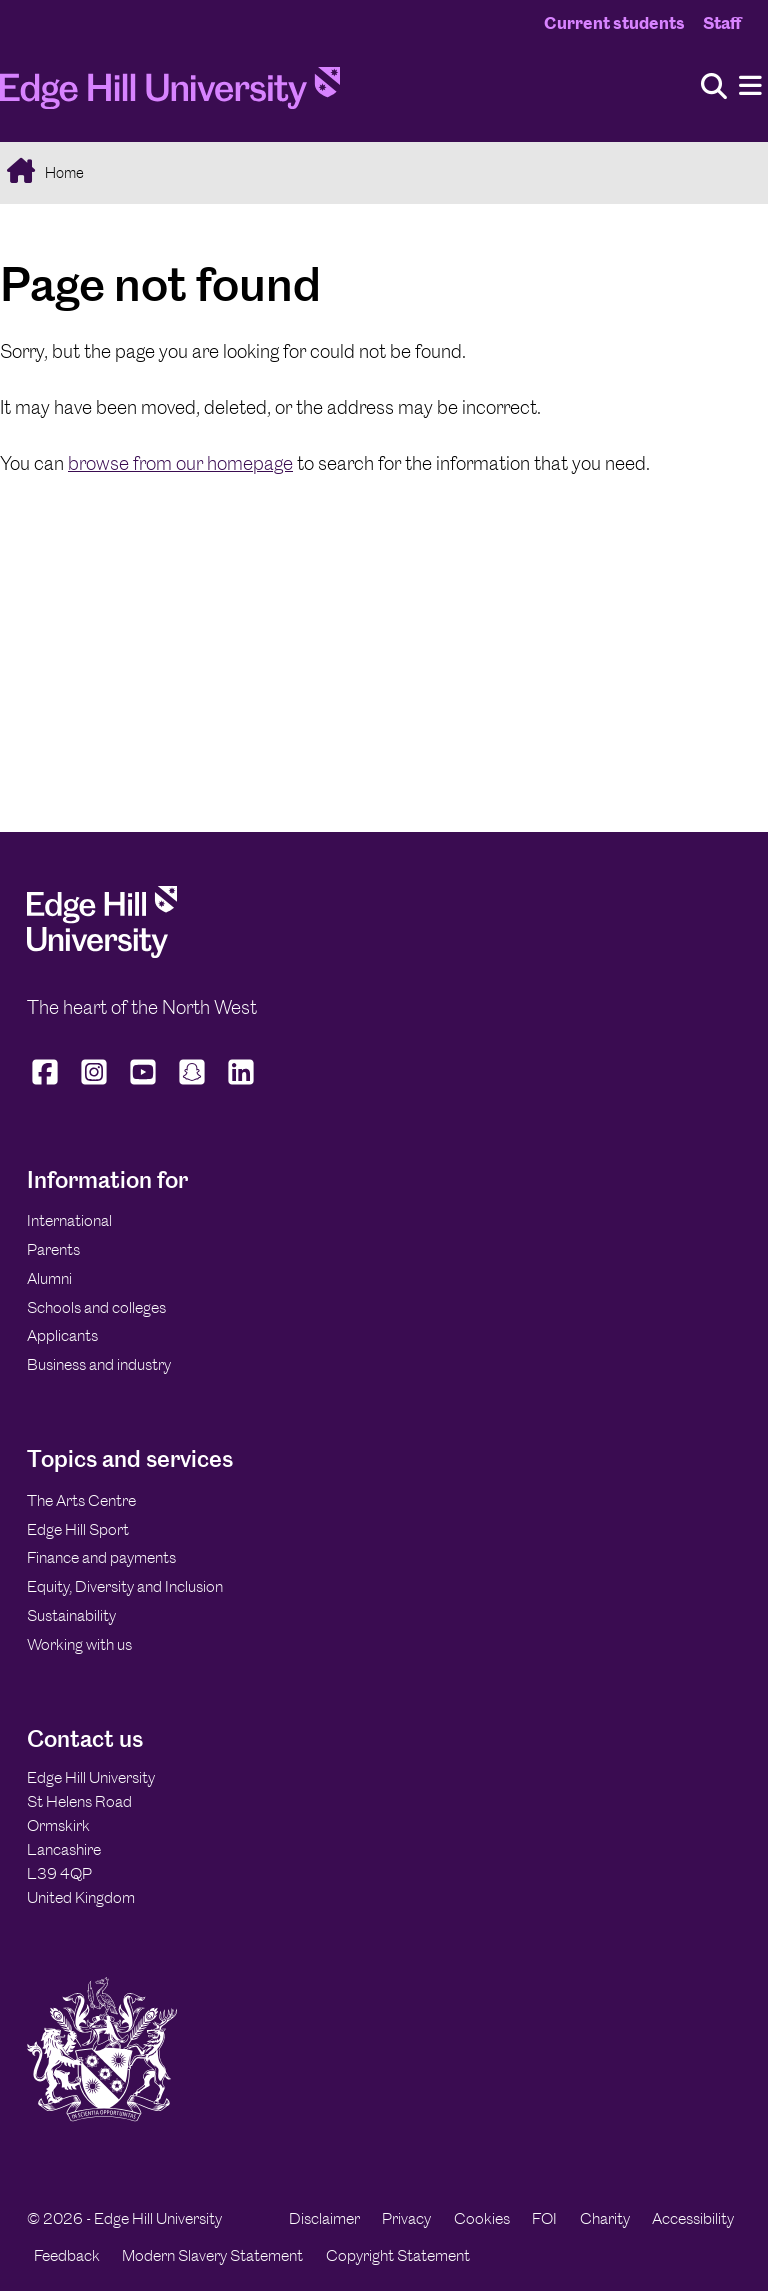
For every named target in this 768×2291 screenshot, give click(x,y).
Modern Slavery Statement (212, 2255)
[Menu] (750, 86)
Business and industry (99, 1364)
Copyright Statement (398, 2255)
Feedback (67, 2255)
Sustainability (71, 1615)
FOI (544, 2218)
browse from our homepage (180, 463)
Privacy (406, 2218)
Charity (605, 2218)
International (69, 1220)
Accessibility (693, 2218)
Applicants (62, 1335)
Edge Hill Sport (78, 1529)
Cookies (482, 2218)
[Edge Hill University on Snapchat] (192, 1085)
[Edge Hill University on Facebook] (47, 1085)
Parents (53, 1249)
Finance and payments (101, 1557)
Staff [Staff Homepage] (722, 23)
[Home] (170, 94)
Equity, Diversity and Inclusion (125, 1586)
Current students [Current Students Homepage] (614, 23)
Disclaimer (324, 2218)
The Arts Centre (81, 1500)
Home (63, 172)
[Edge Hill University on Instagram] (94, 1085)
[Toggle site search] (714, 87)
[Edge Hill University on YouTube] (143, 1085)
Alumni (49, 1278)
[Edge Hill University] (102, 952)
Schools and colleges (96, 1307)
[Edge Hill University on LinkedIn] (241, 1085)
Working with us (79, 1644)
